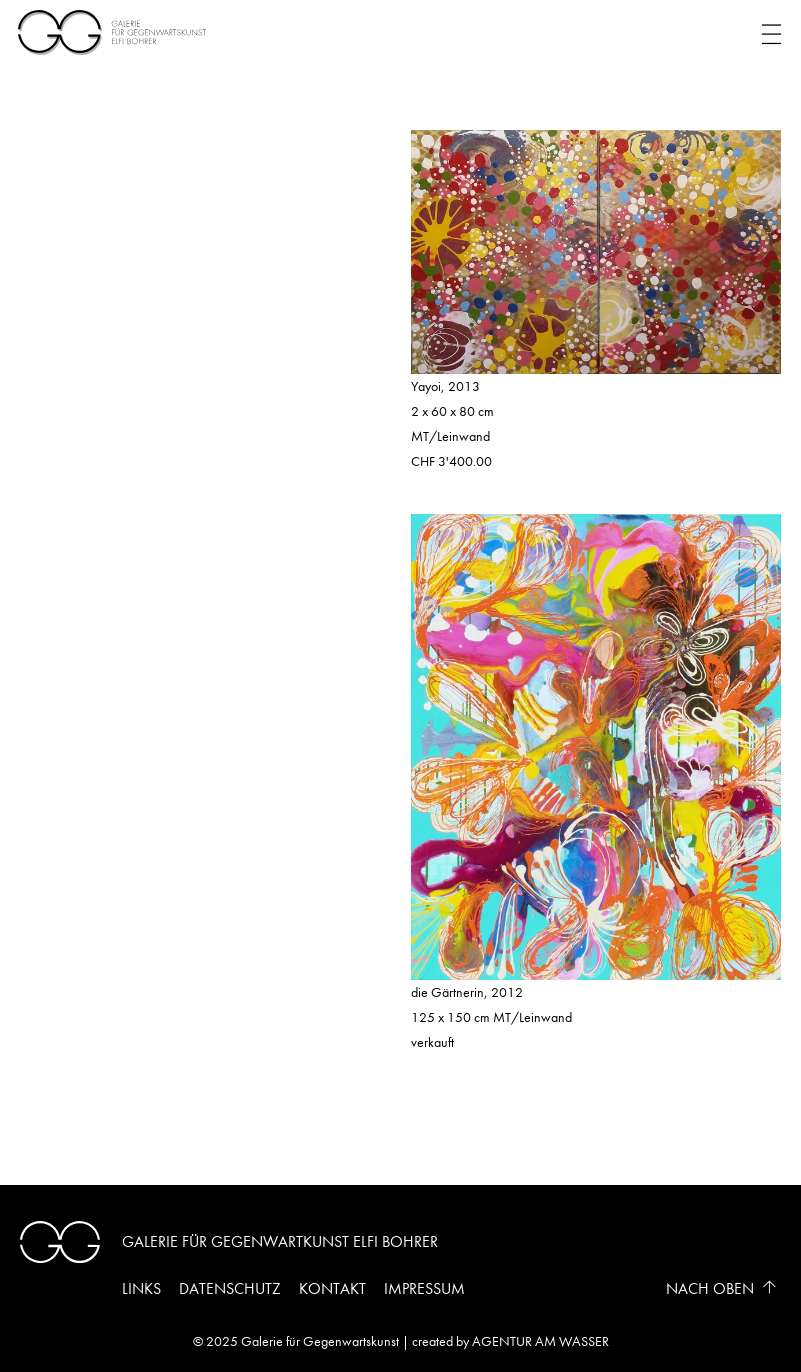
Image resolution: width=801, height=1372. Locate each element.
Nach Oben (710, 1288)
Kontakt (332, 1288)
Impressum (424, 1288)
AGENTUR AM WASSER (540, 1341)
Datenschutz (230, 1288)
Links (141, 1288)
